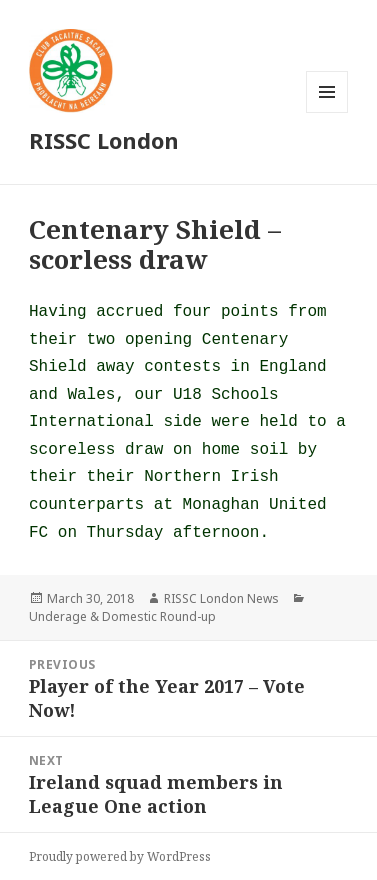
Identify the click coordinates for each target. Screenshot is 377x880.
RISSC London (104, 140)
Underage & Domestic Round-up (122, 616)
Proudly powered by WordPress (120, 856)
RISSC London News (221, 598)
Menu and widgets (327, 112)
